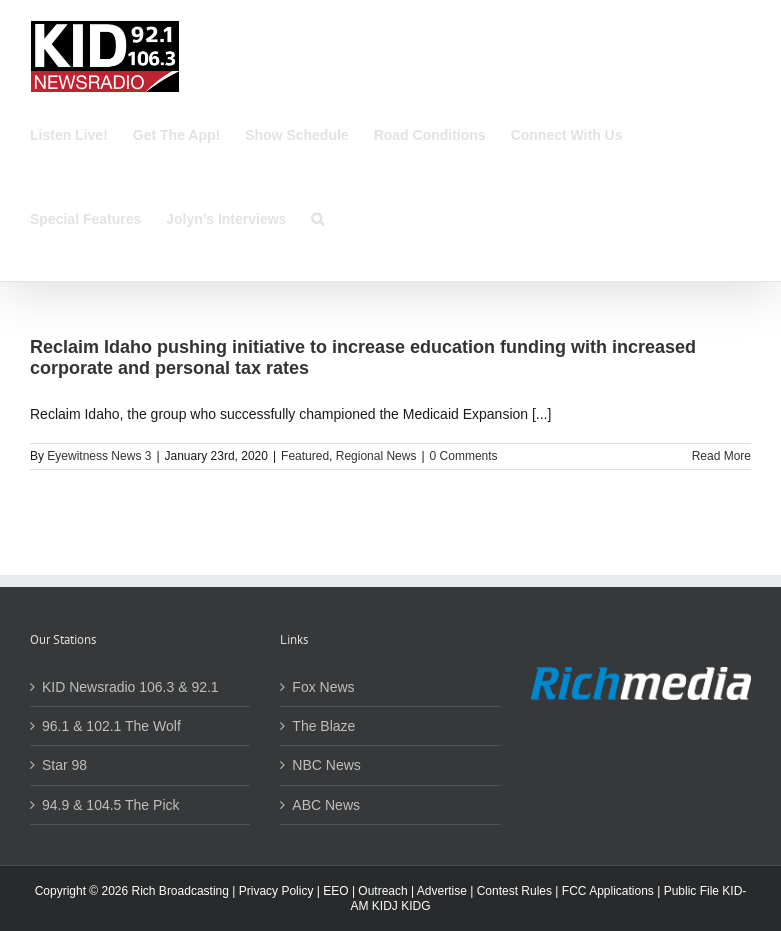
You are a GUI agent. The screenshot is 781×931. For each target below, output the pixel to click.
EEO (335, 891)
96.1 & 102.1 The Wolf (111, 726)
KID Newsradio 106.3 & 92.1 (130, 687)
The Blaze (323, 726)
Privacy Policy (276, 891)
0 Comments (464, 456)
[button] (317, 219)
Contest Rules (514, 891)
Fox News (323, 687)
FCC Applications (608, 891)
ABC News (326, 805)
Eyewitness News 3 (99, 456)
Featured (305, 456)
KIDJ (385, 906)
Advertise (442, 891)
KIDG (415, 906)
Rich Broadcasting (180, 891)
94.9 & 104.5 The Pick (111, 805)
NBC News (326, 765)
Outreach (382, 891)
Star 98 (64, 765)
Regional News (376, 456)
